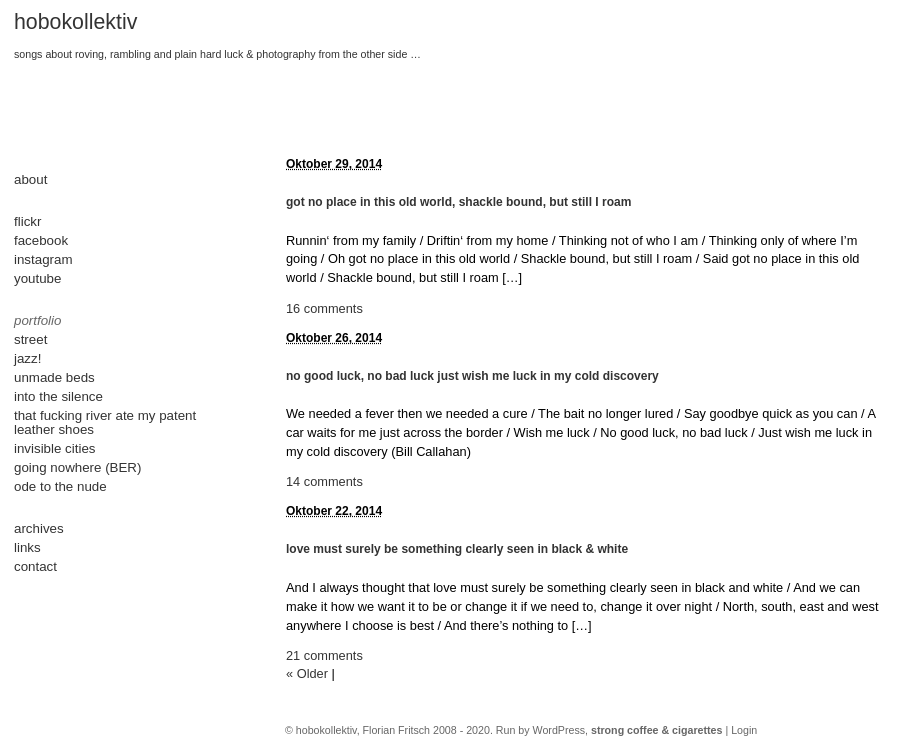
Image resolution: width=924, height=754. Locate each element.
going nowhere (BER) (77, 467)
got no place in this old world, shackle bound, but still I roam (458, 202)
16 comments (324, 308)
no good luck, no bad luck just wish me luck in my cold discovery (472, 376)
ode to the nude (60, 486)
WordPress (559, 730)
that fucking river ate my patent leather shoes (105, 422)
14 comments (324, 481)
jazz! (27, 358)
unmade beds (54, 377)
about (30, 179)
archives (39, 528)
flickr (27, 221)
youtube (37, 278)
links (27, 547)
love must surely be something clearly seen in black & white (457, 549)
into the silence (58, 396)
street (30, 339)
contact (35, 566)
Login (744, 730)
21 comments (324, 655)
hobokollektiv (75, 22)
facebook (41, 240)
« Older (307, 673)
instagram (43, 259)
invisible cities (54, 448)
